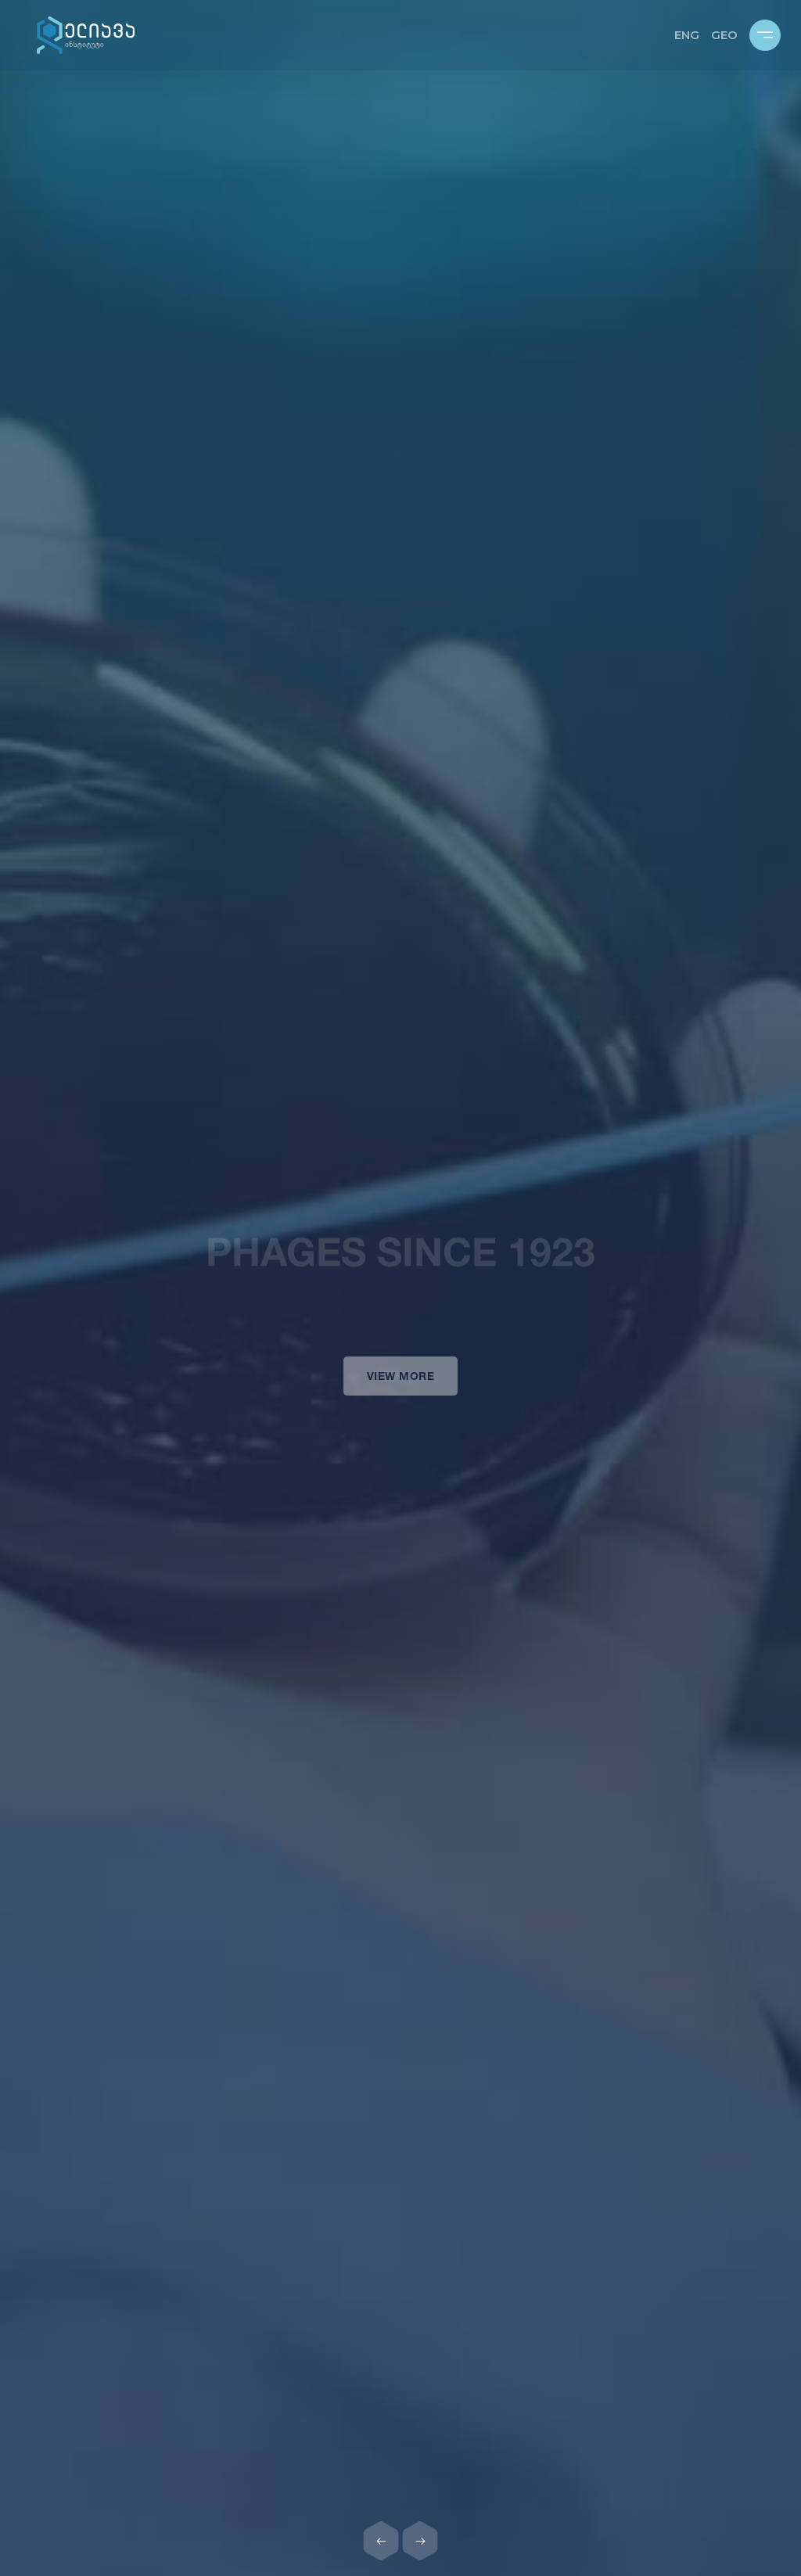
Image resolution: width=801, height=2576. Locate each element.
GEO (724, 34)
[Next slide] (420, 2540)
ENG (686, 34)
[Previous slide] (380, 2540)
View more (401, 1386)
